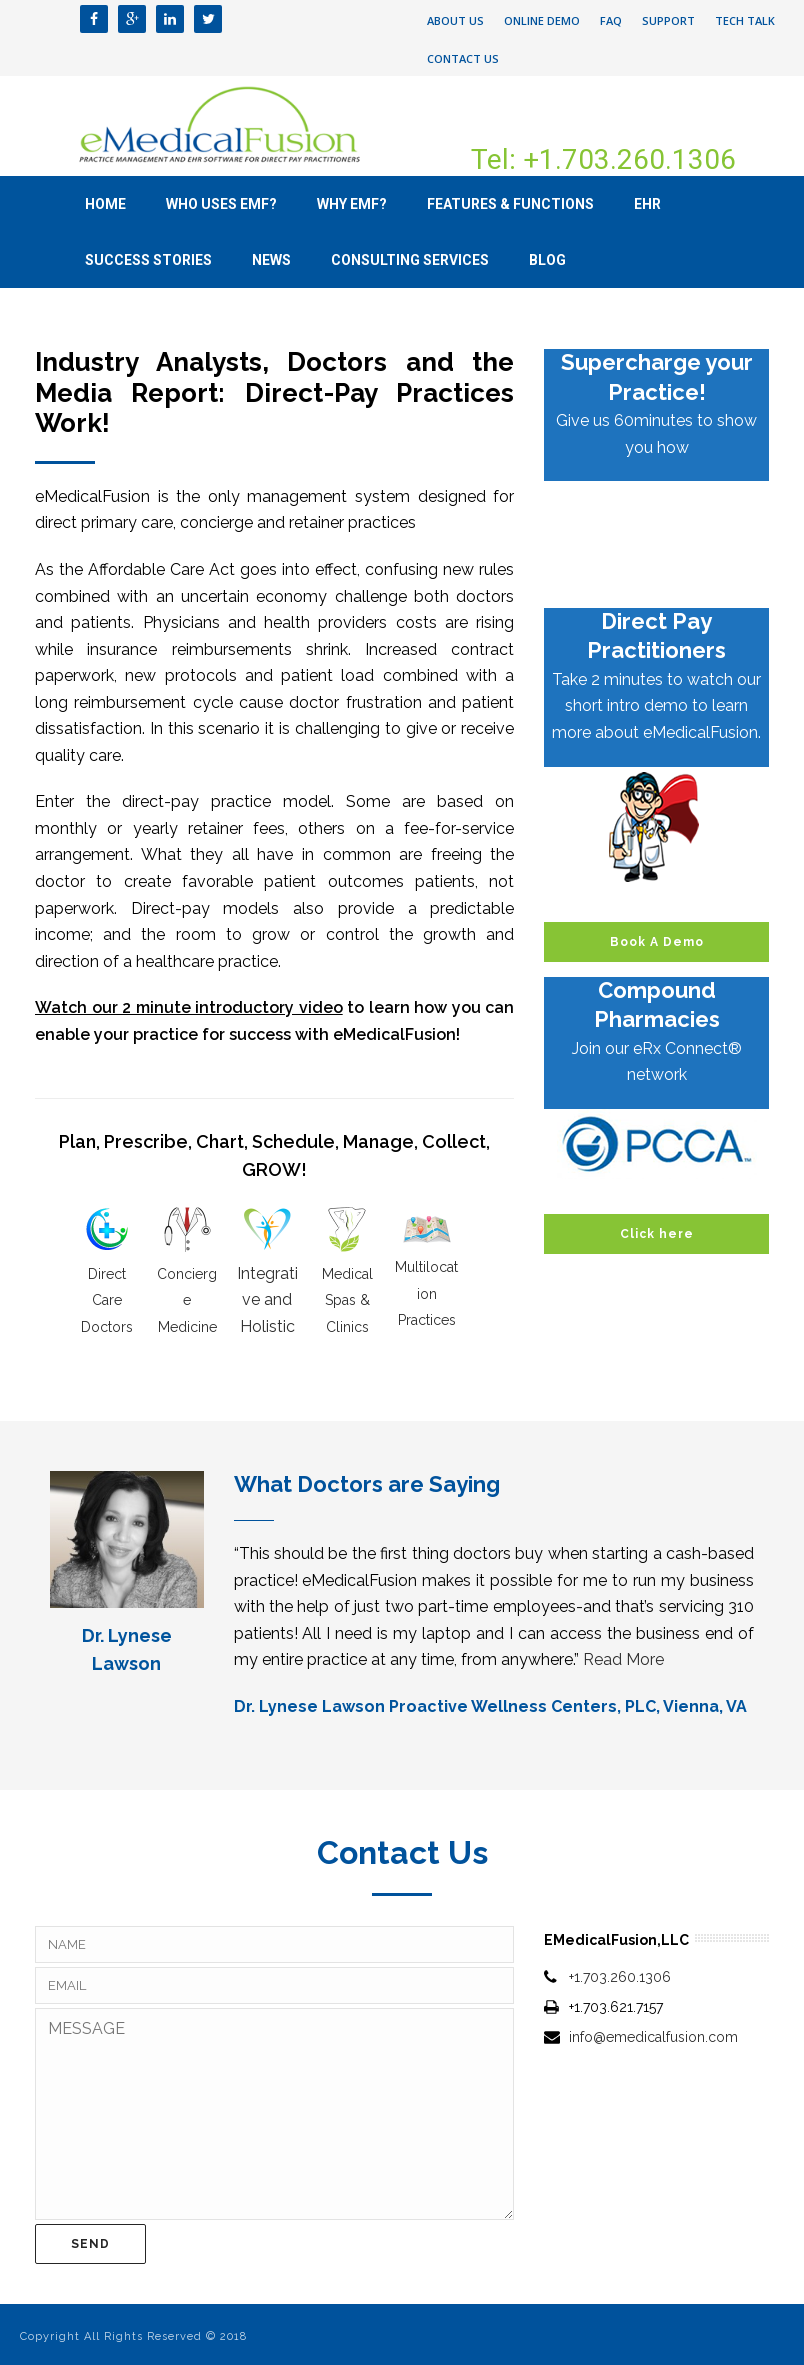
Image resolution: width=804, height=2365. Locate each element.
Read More (623, 1659)
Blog (547, 260)
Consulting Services (410, 260)
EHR (647, 204)
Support (668, 20)
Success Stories (148, 260)
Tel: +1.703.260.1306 (603, 159)
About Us (455, 20)
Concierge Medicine (187, 1300)
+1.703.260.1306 (620, 1977)
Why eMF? (352, 204)
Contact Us (463, 58)
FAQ (611, 20)
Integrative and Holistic (267, 1300)
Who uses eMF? (221, 204)
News (271, 260)
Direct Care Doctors (107, 1300)
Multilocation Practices (426, 1293)
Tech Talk (745, 20)
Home (105, 204)
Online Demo (542, 20)
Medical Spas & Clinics (347, 1300)
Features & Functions (510, 204)
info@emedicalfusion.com (653, 2037)
